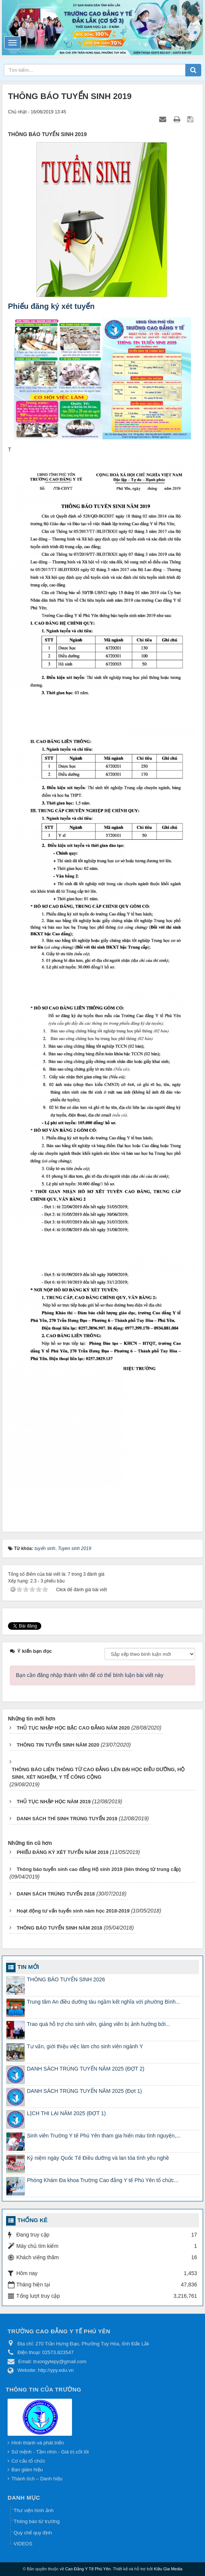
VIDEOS (23, 2544)
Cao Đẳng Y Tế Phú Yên (88, 2569)
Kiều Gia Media (168, 2569)
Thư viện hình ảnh (33, 2510)
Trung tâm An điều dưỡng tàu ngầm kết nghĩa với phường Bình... (103, 2002)
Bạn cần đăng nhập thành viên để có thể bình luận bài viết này (89, 1675)
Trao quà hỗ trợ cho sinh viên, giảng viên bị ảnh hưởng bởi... (98, 2024)
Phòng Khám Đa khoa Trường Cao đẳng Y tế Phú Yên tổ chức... (102, 2180)
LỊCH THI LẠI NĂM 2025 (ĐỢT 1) (66, 2113)
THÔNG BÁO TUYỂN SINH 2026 (66, 1979)
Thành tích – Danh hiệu (37, 2478)
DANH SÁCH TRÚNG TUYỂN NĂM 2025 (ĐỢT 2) (85, 2069)
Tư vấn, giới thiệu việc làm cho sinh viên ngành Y (85, 2046)
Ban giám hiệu (27, 2469)
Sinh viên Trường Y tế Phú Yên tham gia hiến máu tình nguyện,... (103, 2136)
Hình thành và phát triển (37, 2443)
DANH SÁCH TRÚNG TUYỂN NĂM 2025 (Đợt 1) (84, 2091)
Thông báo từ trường (36, 2521)
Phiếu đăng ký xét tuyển (51, 306)
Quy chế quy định (33, 2533)
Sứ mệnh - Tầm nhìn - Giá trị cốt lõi (50, 2452)
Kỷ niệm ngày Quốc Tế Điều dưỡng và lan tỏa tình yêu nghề (98, 2158)
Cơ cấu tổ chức (28, 2461)
